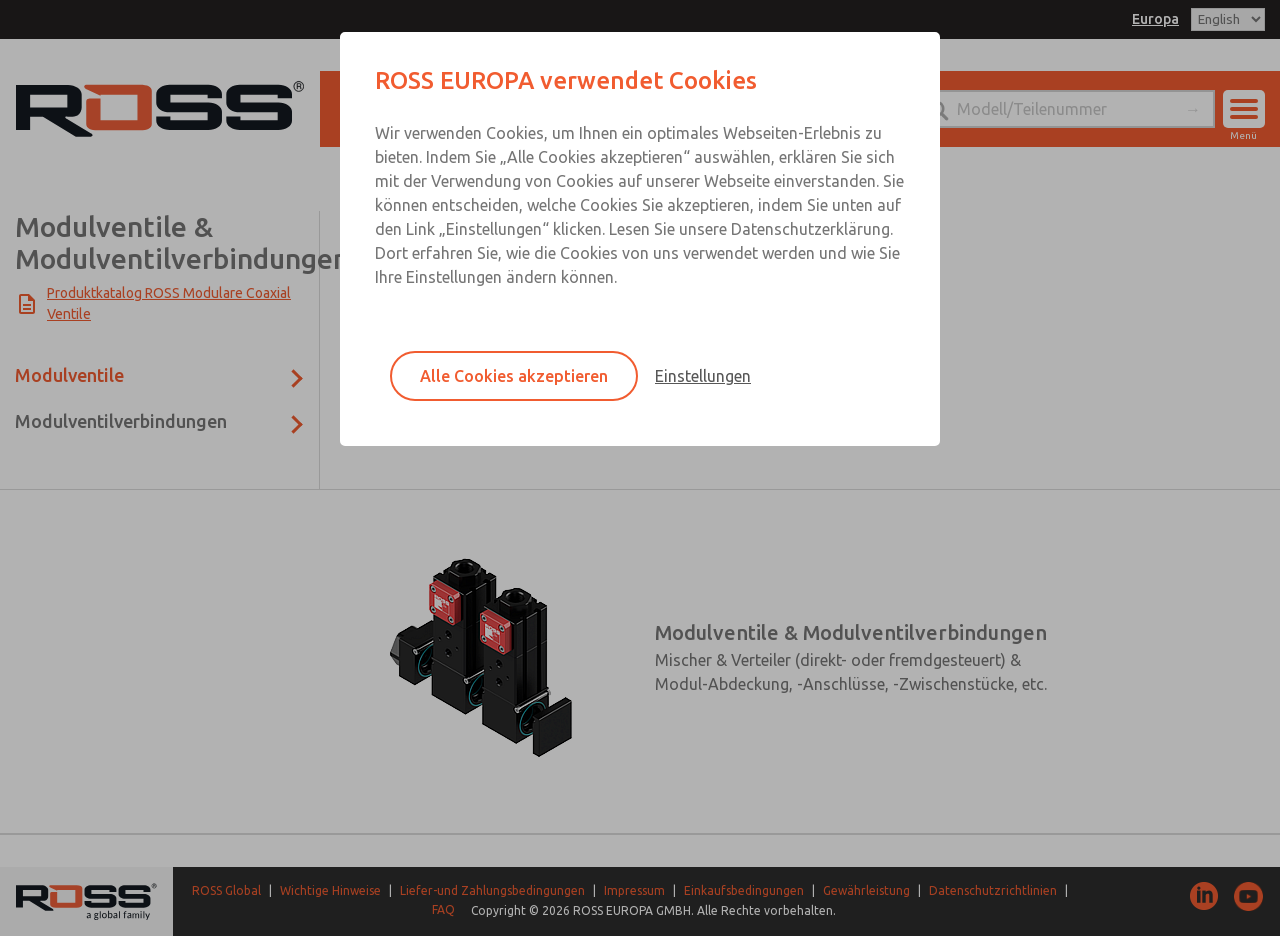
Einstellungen (703, 376)
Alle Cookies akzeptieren (514, 376)
